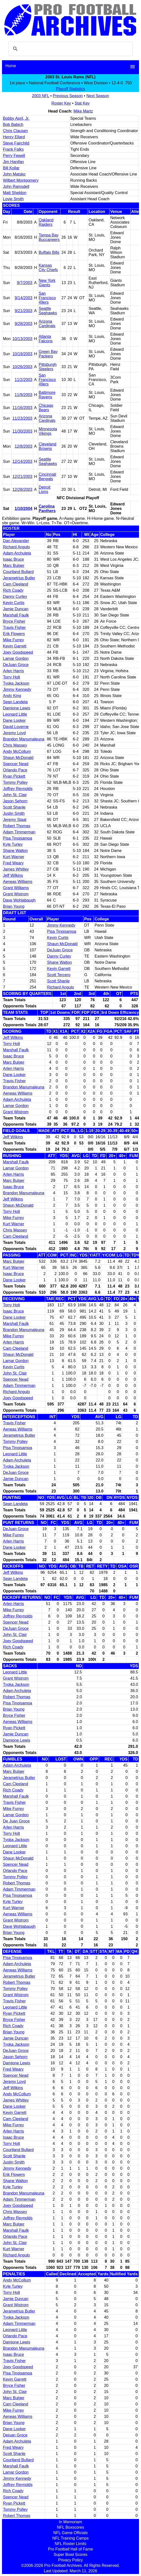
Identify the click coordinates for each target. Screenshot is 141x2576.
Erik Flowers (14, 634)
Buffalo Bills (49, 252)
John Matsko (14, 174)
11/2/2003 (23, 380)
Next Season (97, 96)
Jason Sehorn (15, 801)
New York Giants (47, 282)
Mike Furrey (13, 640)
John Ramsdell (16, 186)
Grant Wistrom (16, 894)
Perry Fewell (14, 155)
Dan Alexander (16, 541)
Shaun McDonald (18, 758)
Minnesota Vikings (48, 431)
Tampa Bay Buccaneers (49, 237)
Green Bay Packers (48, 354)
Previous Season (68, 96)
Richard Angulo (16, 547)
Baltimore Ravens (47, 394)
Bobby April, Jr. (16, 118)
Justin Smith (14, 813)
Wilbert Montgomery (20, 180)
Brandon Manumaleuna (23, 739)
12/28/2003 (22, 489)
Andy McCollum (17, 751)
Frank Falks (13, 149)
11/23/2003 (22, 418)
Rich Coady (13, 590)
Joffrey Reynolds (18, 789)
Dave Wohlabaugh (19, 900)
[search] (69, 49)
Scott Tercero (58, 975)
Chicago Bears (46, 407)
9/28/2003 (23, 324)
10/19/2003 (22, 354)
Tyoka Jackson (16, 683)
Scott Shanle (14, 807)
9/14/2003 (23, 298)
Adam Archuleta (17, 553)
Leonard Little (15, 714)
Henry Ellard (14, 137)
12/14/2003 (22, 461)
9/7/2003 (24, 283)
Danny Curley (15, 596)
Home (10, 66)
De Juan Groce (16, 1821)
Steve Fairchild (16, 143)
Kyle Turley (13, 844)
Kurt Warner (13, 857)
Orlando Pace (15, 770)
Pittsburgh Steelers (48, 366)
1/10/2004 (23, 508)
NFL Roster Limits (70, 2544)
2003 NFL (40, 96)
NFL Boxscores (70, 2527)
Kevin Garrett (14, 646)
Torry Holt (11, 677)
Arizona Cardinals (47, 323)
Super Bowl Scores (70, 2554)
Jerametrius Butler (19, 578)
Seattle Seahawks (48, 310)
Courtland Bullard (18, 572)
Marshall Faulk (16, 615)
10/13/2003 (22, 339)
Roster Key (61, 103)
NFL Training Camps (70, 2538)
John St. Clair (15, 795)
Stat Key (82, 103)
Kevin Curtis (13, 603)
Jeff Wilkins (13, 875)
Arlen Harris (13, 671)
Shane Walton (15, 851)
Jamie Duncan (15, 609)
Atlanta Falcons (46, 338)
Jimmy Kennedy (17, 689)
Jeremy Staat (14, 820)
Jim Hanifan (13, 162)
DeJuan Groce (16, 665)
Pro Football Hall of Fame (70, 2549)
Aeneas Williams (17, 881)
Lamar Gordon (16, 658)
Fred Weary (13, 863)
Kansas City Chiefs (48, 267)
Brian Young (13, 906)
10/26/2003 (22, 367)
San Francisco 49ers (47, 297)
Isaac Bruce (13, 559)
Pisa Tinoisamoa (17, 838)
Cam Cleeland (15, 584)
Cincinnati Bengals (47, 476)
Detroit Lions (44, 489)
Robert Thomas (16, 826)
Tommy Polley (15, 782)
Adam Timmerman (19, 832)
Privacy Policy (70, 2560)
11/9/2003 (23, 395)
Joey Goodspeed (18, 652)
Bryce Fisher (14, 621)
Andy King (12, 696)
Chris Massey (15, 745)
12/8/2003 (23, 446)
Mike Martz (83, 111)
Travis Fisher (14, 627)
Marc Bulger (13, 565)
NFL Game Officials (70, 2533)
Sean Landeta (15, 702)
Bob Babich (13, 124)
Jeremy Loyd (14, 733)
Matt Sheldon (14, 193)
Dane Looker (14, 720)
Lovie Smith (13, 199)
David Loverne (16, 727)
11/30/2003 (22, 431)
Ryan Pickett (14, 776)
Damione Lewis (16, 708)
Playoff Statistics (70, 89)
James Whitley (16, 869)
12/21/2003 (22, 476)
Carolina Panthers (47, 508)
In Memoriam (70, 2522)
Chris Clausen (15, 131)
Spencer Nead (15, 764)
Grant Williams (16, 888)
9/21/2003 (23, 311)
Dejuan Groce (15, 2435)
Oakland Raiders (46, 222)
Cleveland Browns (47, 446)
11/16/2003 (22, 408)
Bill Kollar (11, 168)
